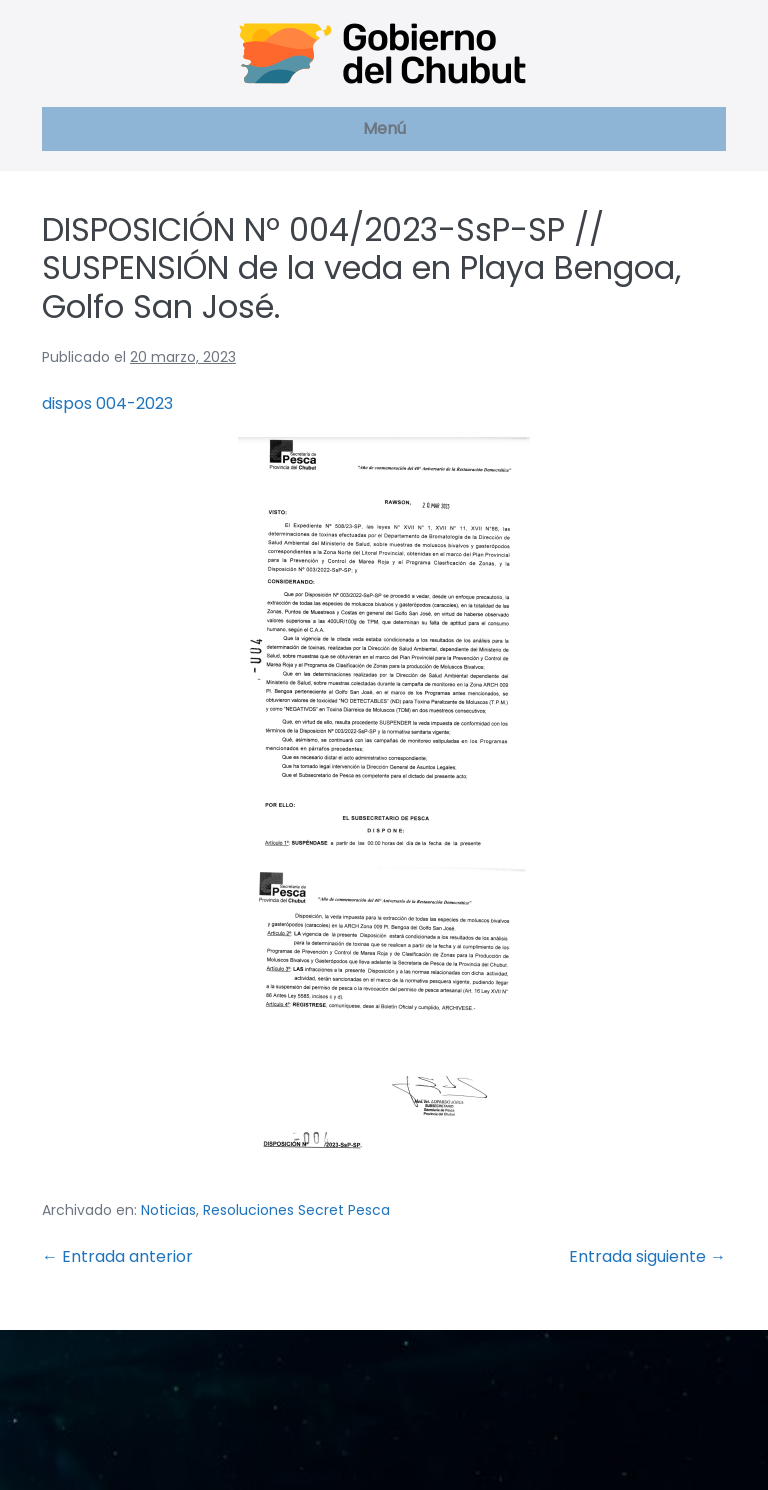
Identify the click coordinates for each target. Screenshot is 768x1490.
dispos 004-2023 (107, 403)
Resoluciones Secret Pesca (296, 1210)
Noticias (168, 1210)
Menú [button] (384, 128)
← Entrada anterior (117, 1256)
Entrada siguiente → (647, 1256)
